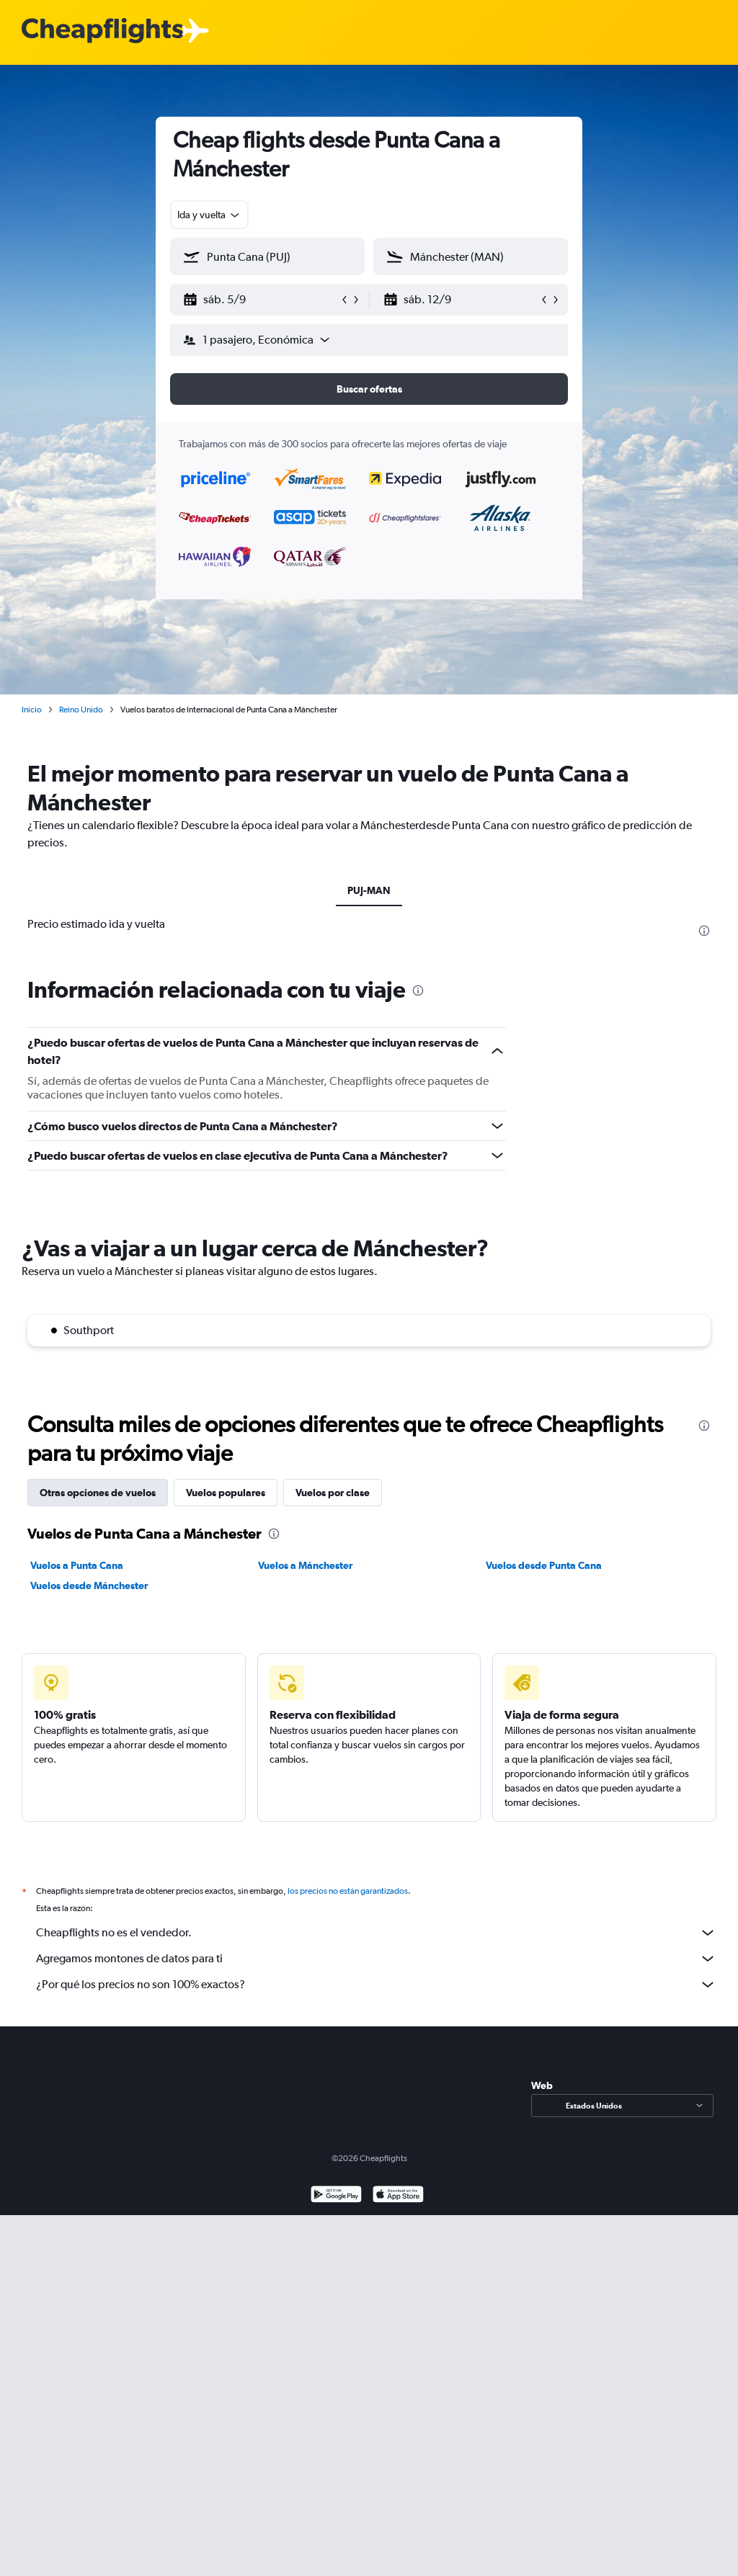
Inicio (32, 710)
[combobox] (209, 214)
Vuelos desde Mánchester (89, 1930)
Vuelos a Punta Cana (76, 1910)
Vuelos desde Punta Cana (544, 1910)
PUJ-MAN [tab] (369, 890)
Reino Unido (81, 710)
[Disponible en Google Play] (336, 2557)
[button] (261, 300)
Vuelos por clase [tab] (332, 1837)
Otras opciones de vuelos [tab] (98, 1837)
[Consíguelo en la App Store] (398, 2557)
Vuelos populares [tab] (225, 1837)
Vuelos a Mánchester (305, 1910)
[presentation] (704, 930)
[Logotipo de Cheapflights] (102, 31)
